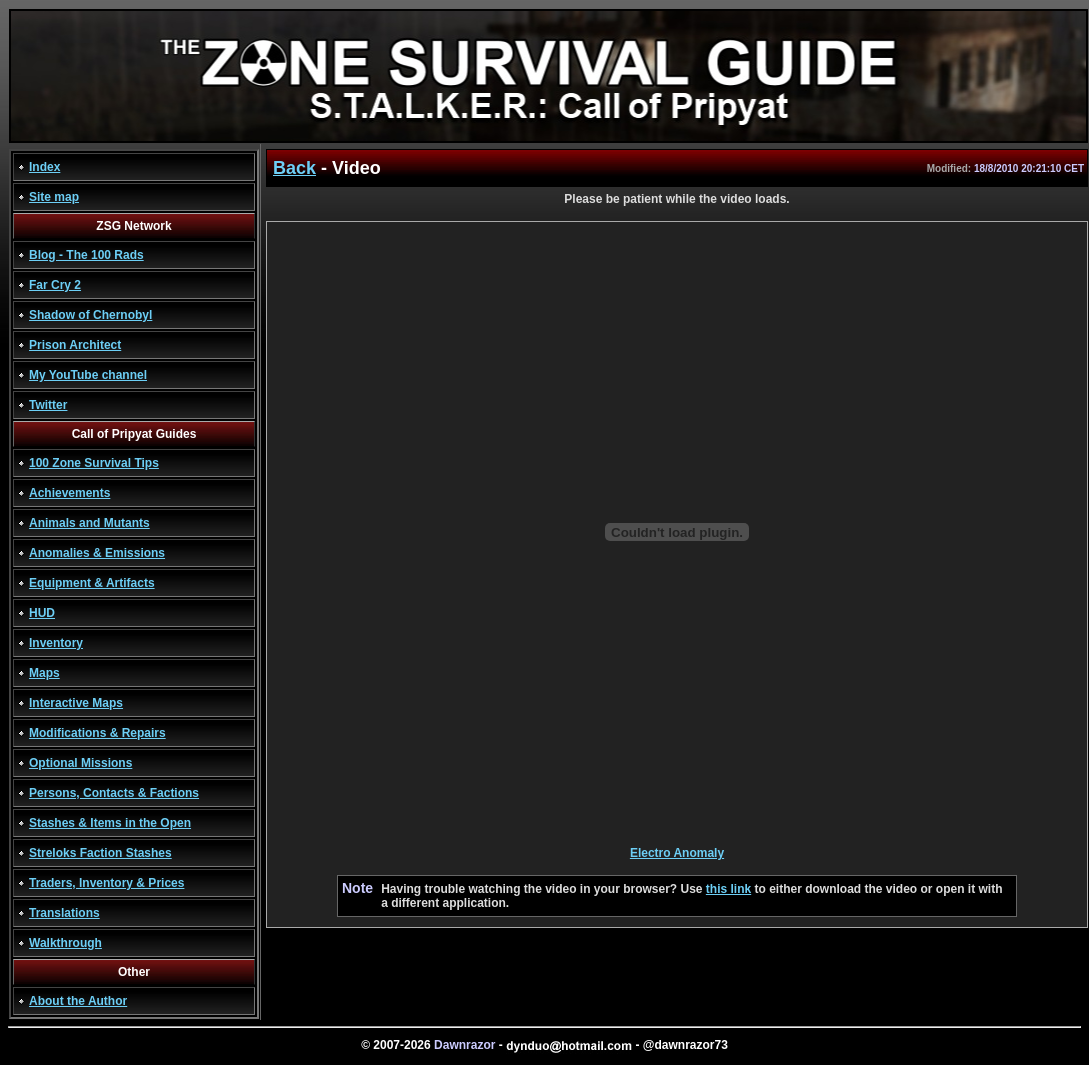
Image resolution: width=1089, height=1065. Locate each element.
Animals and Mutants (89, 523)
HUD (42, 613)
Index (44, 167)
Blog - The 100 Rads (86, 255)
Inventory (56, 643)
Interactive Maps (76, 703)
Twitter (48, 405)
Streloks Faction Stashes (100, 853)
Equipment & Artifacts (92, 583)
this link (728, 889)
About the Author (78, 1001)
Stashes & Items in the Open (110, 823)
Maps (44, 673)
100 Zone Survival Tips (94, 463)
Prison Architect (75, 345)
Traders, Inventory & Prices (106, 883)
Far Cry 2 (55, 285)
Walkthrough (65, 943)
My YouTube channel (88, 375)
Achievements (69, 493)
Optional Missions (80, 763)
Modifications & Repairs (97, 733)
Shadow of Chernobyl (90, 315)
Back (294, 168)
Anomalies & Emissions (97, 553)
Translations (64, 913)
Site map (54, 197)
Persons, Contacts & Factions (114, 793)
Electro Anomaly (677, 853)
